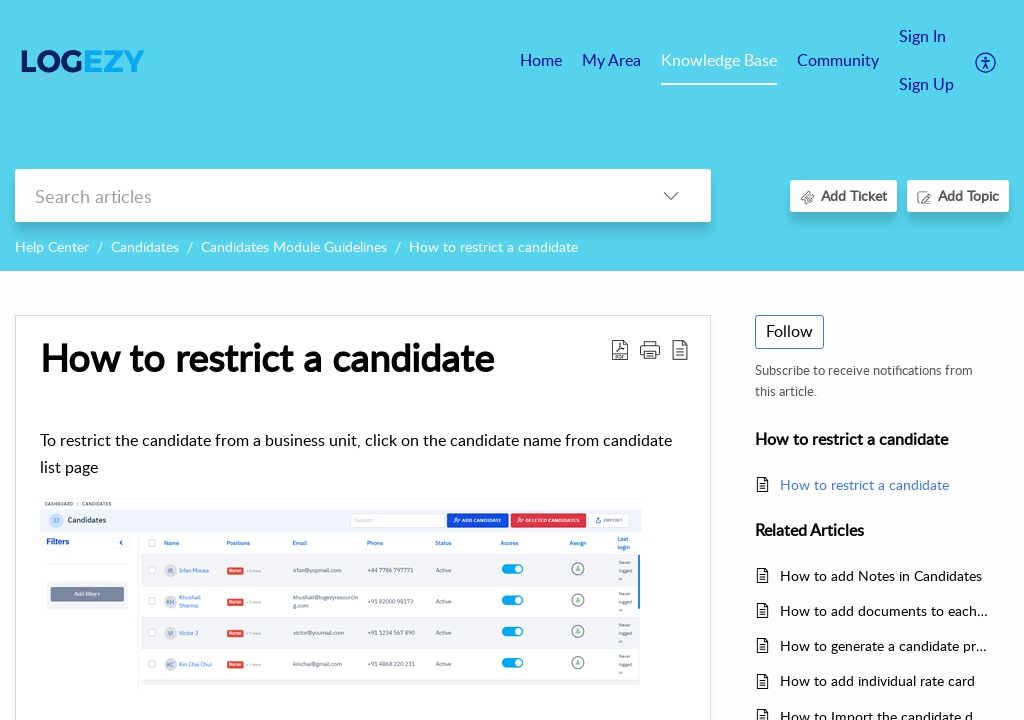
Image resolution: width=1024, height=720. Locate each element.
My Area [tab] (611, 60)
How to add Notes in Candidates (881, 575)
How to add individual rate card (877, 680)
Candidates (145, 246)
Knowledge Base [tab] (719, 60)
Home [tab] (541, 60)
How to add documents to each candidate (884, 610)
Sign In (922, 36)
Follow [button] (789, 331)
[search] (323, 195)
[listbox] (671, 195)
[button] (650, 349)
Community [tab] (838, 60)
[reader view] (680, 349)
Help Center (52, 246)
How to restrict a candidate (493, 246)
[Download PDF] (620, 349)
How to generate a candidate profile (884, 645)
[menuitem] (926, 38)
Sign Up (926, 84)
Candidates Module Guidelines (294, 246)
